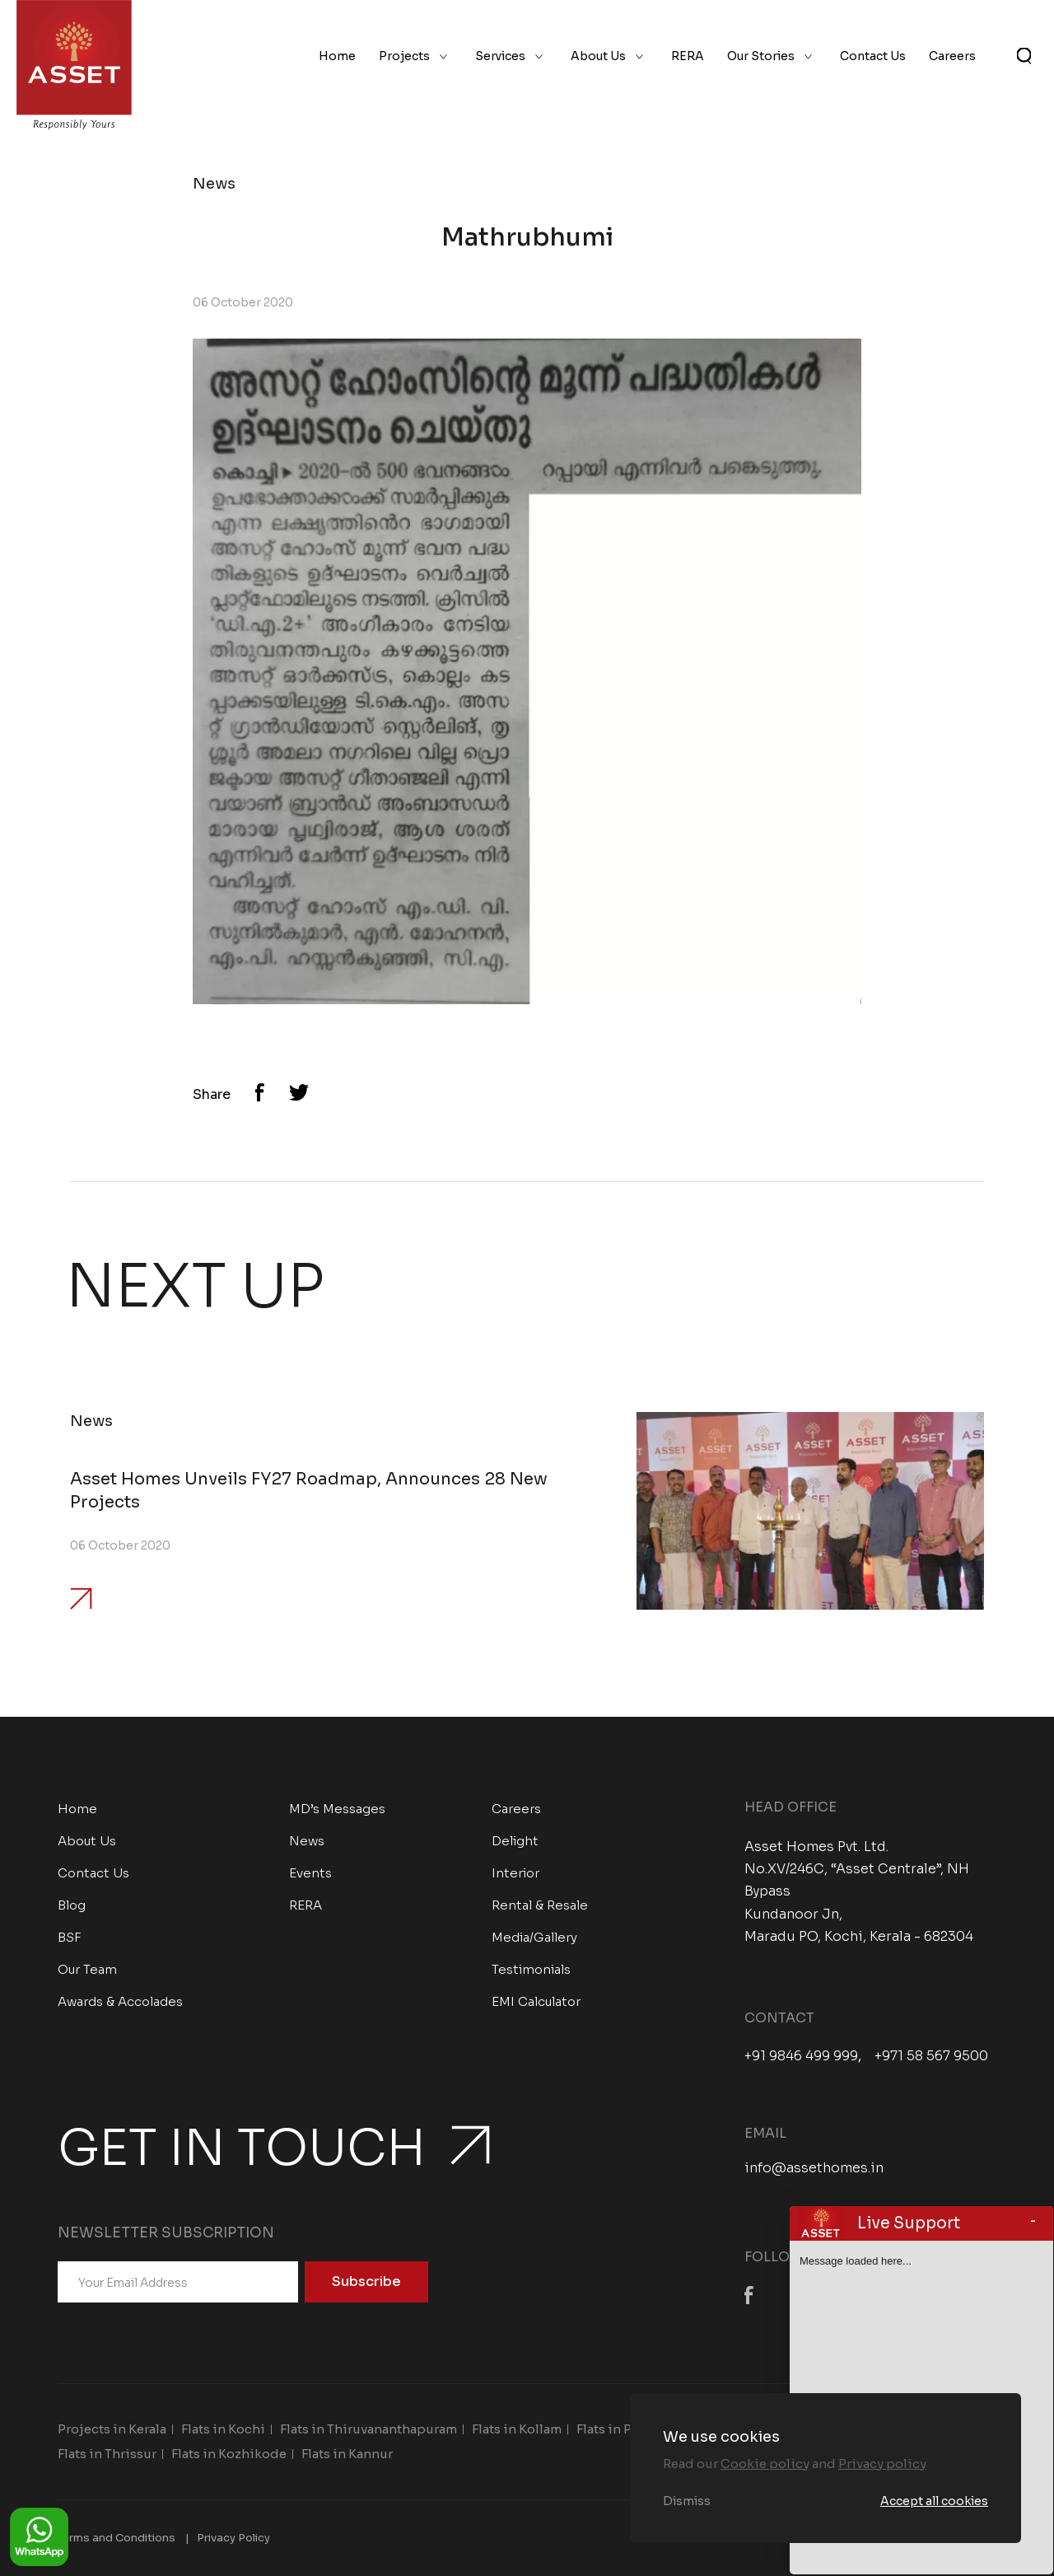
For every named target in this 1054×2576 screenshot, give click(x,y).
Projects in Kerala (112, 2429)
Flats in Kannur (347, 2453)
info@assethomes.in (814, 2167)
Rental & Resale (540, 1905)
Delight (515, 1841)
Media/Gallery (534, 1937)
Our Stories (761, 56)
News (306, 1841)
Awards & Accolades (120, 2001)
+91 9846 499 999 (801, 2056)
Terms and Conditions (116, 2538)
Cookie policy (765, 2463)
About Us (598, 56)
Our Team (87, 1969)
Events (310, 1873)
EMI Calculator (536, 2001)
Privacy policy (882, 2463)
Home (337, 56)
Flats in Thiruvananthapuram (368, 2429)
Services (500, 56)
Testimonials (531, 1969)
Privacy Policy (233, 2538)
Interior (515, 1873)
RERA (687, 56)
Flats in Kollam (517, 2429)
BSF (70, 1937)
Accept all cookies (934, 2501)
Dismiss (687, 2501)
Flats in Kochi (223, 2429)
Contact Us (873, 56)
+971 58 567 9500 (931, 2056)
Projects (404, 56)
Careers (952, 56)
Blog (72, 1905)
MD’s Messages (337, 1808)
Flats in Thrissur (107, 2453)
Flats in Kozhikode (229, 2453)
